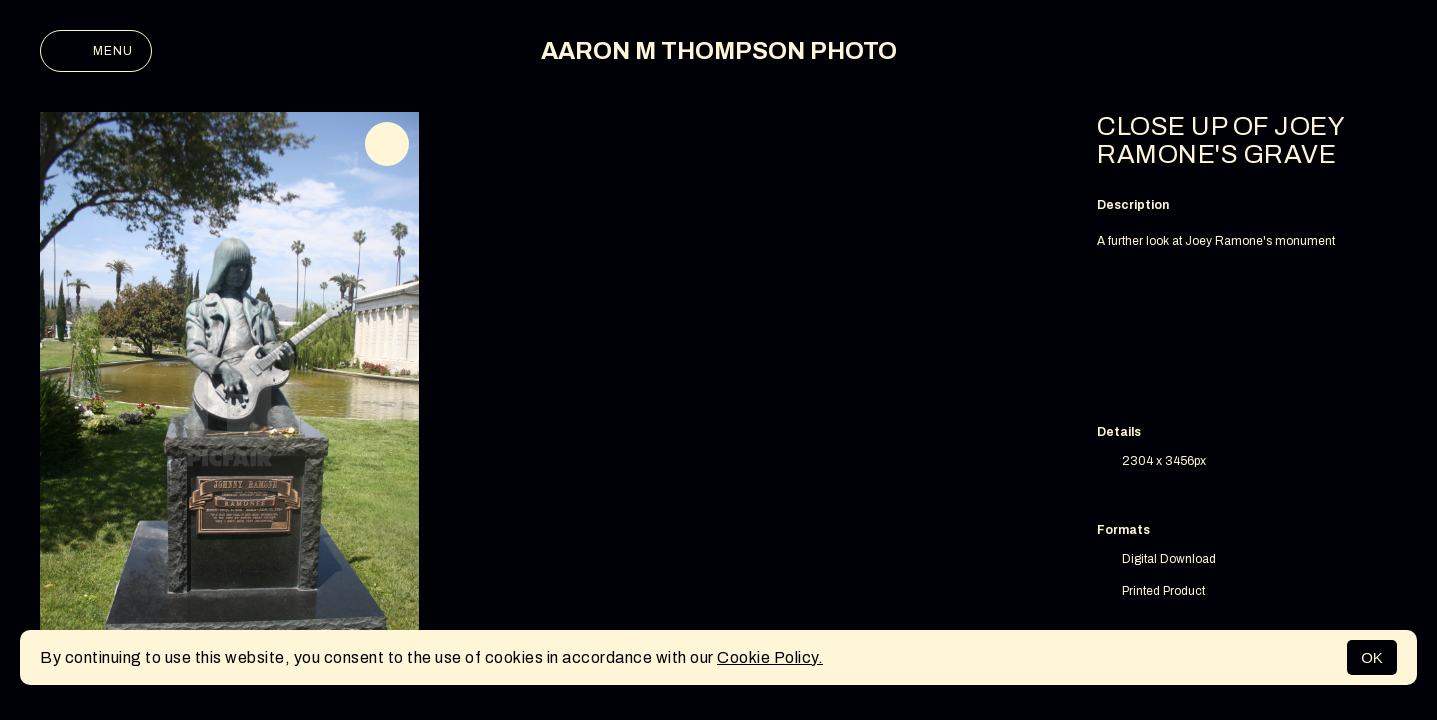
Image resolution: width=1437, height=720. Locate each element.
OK (1372, 657)
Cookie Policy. (770, 657)
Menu (96, 51)
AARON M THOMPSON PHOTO (719, 51)
